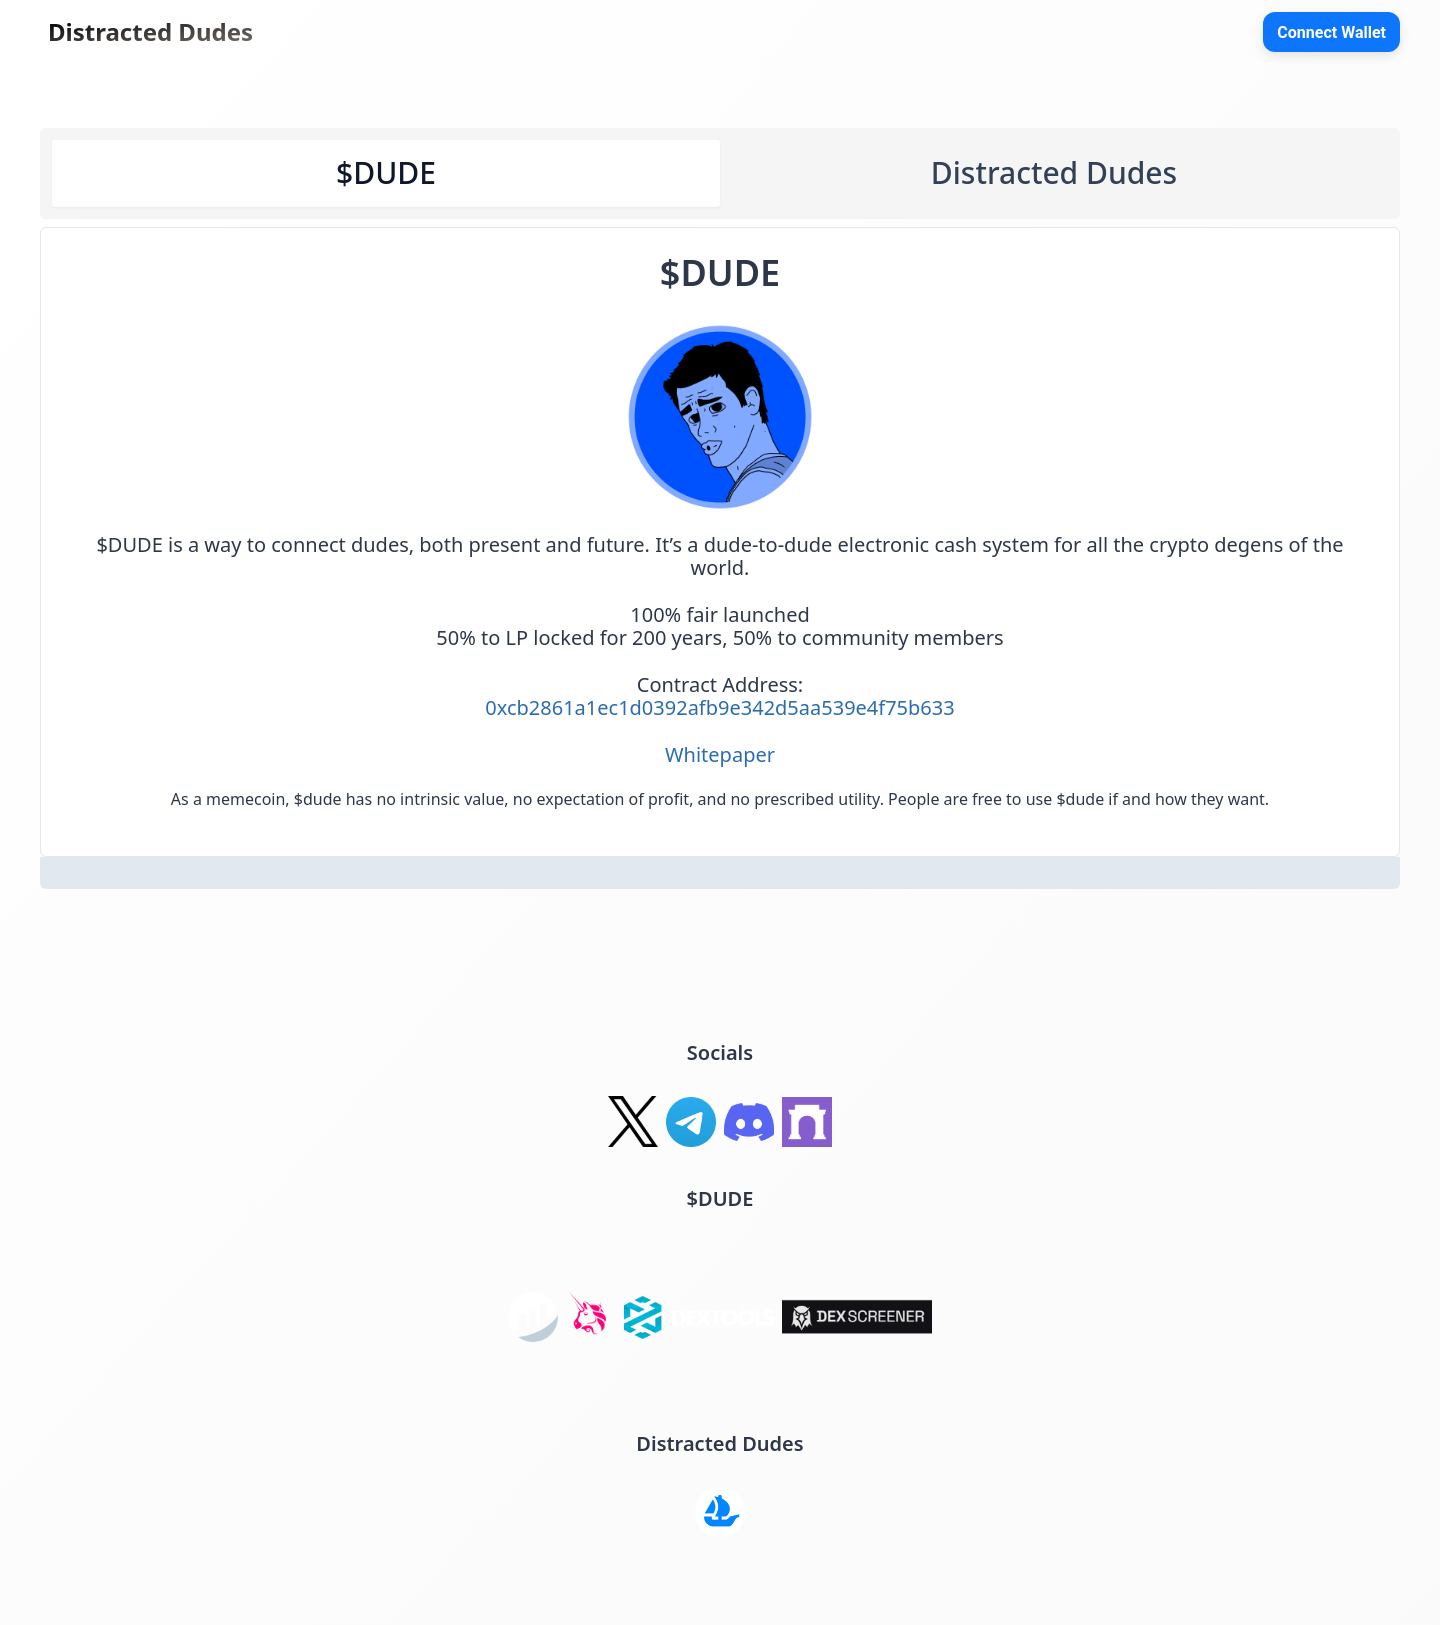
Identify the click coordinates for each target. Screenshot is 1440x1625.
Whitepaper (720, 754)
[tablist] (720, 173)
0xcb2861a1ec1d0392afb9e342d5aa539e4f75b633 (719, 707)
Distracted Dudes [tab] (1054, 172)
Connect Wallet (1331, 32)
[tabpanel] (720, 542)
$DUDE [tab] (386, 172)
